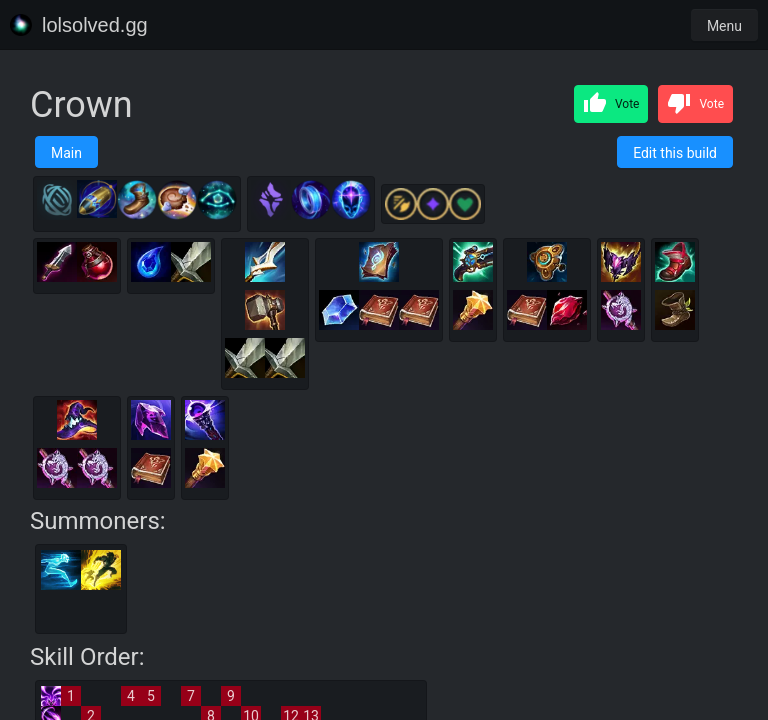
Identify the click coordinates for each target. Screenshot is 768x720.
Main (66, 153)
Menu (724, 26)
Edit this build (675, 153)
